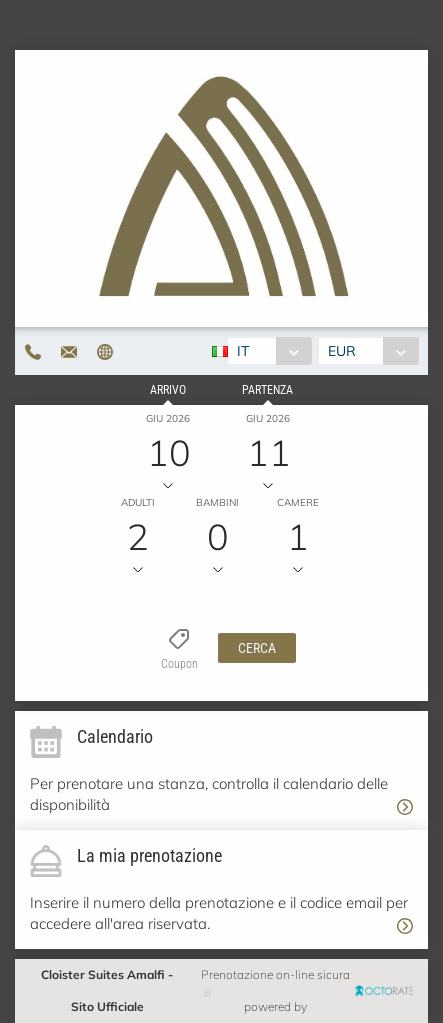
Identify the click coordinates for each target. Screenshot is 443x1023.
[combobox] (269, 351)
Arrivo (168, 390)
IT (243, 351)
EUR (342, 351)
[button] (257, 648)
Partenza (267, 390)
